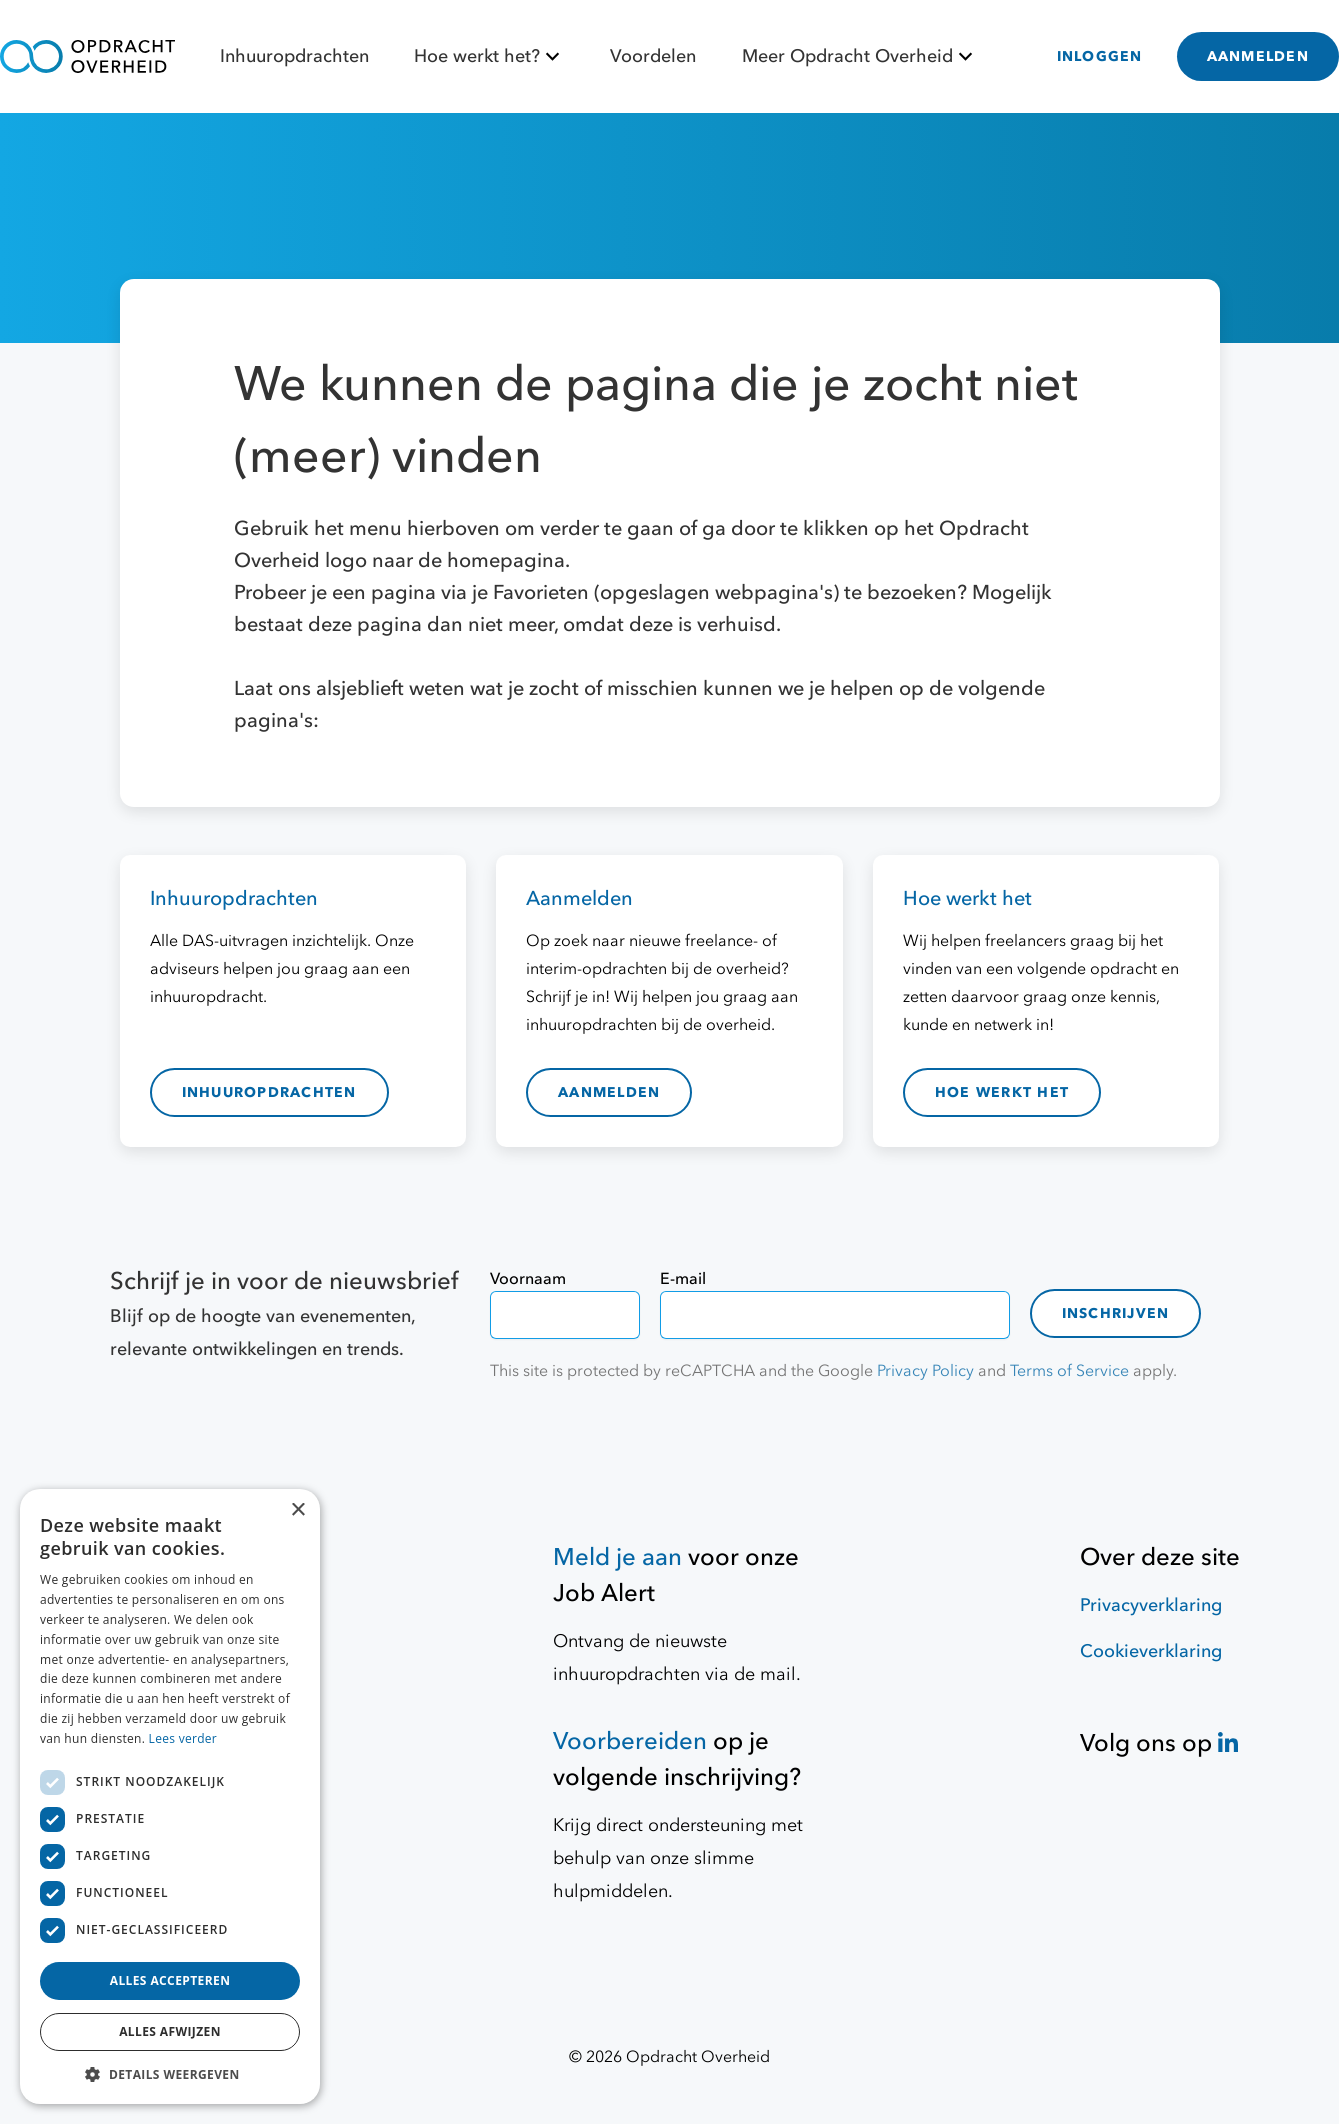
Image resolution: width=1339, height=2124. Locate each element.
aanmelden (609, 1092)
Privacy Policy (925, 1371)
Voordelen (653, 56)
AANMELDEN (1258, 56)
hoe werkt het (1002, 1092)
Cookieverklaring (1151, 1651)
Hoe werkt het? (489, 56)
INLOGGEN (1100, 56)
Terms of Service (1069, 1371)
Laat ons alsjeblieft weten (352, 688)
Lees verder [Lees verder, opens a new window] (183, 1738)
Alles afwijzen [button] (170, 2031)
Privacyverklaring (1151, 1605)
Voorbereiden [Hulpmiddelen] (630, 1741)
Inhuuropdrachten (294, 56)
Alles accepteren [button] (170, 1980)
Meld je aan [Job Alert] (617, 1557)
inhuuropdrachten (269, 1092)
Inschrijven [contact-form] (1116, 1313)
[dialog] (170, 1796)
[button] (170, 2074)
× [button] (297, 1510)
